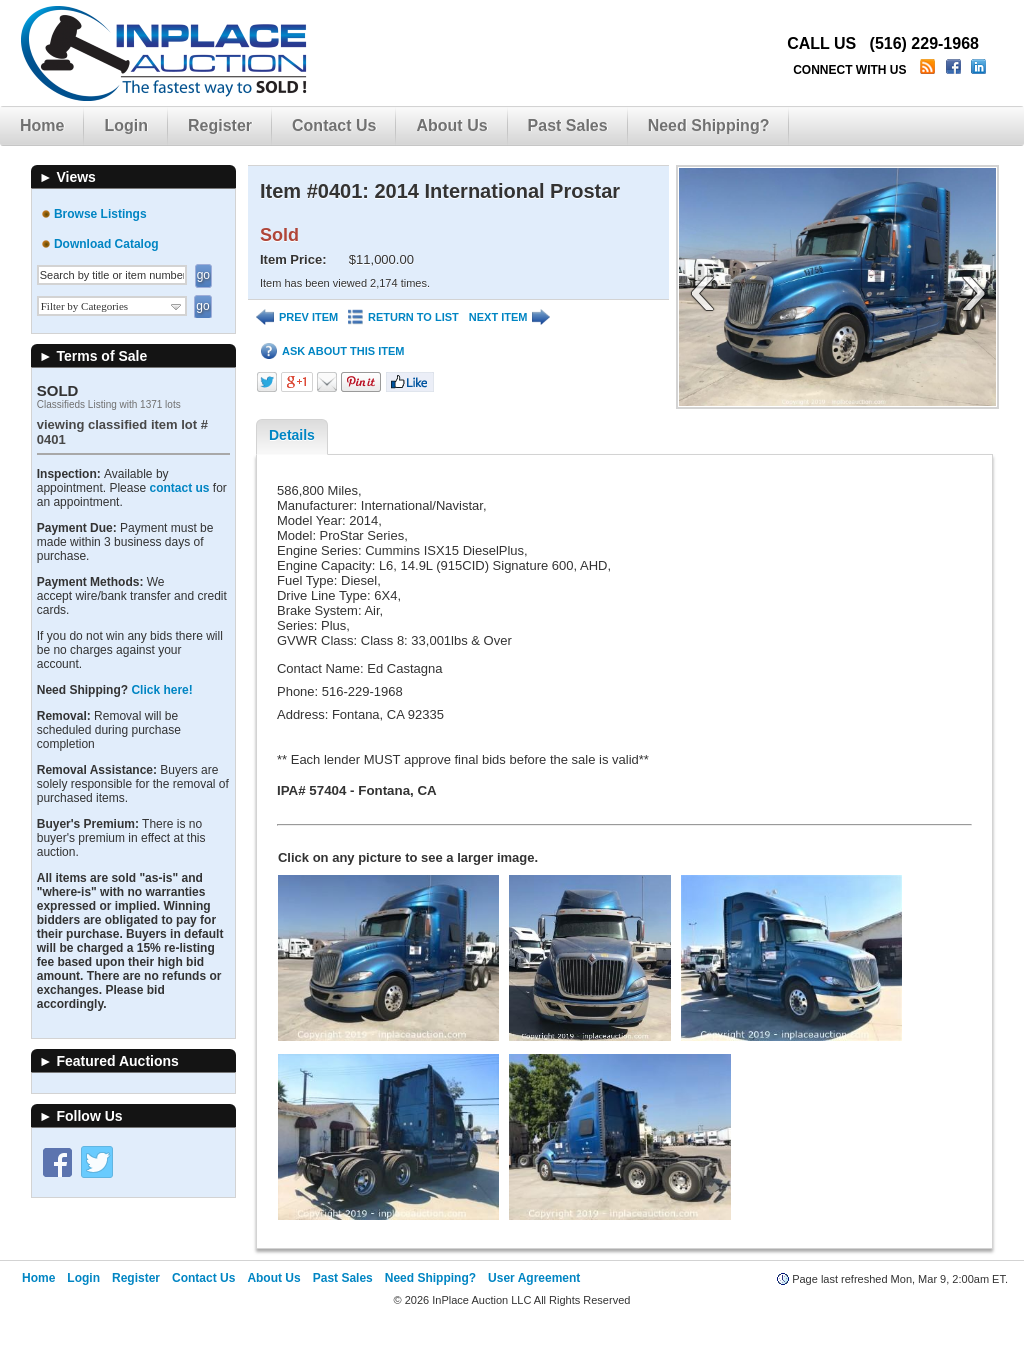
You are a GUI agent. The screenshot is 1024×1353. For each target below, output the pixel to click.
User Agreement (534, 1304)
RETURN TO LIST (403, 317)
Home (42, 125)
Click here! (161, 690)
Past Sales (568, 125)
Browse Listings (100, 214)
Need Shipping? (709, 125)
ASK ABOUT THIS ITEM (332, 351)
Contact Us (334, 125)
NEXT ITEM (510, 317)
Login (126, 125)
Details (292, 435)
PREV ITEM (297, 317)
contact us (179, 488)
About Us (451, 125)
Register (220, 125)
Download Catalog (106, 244)
